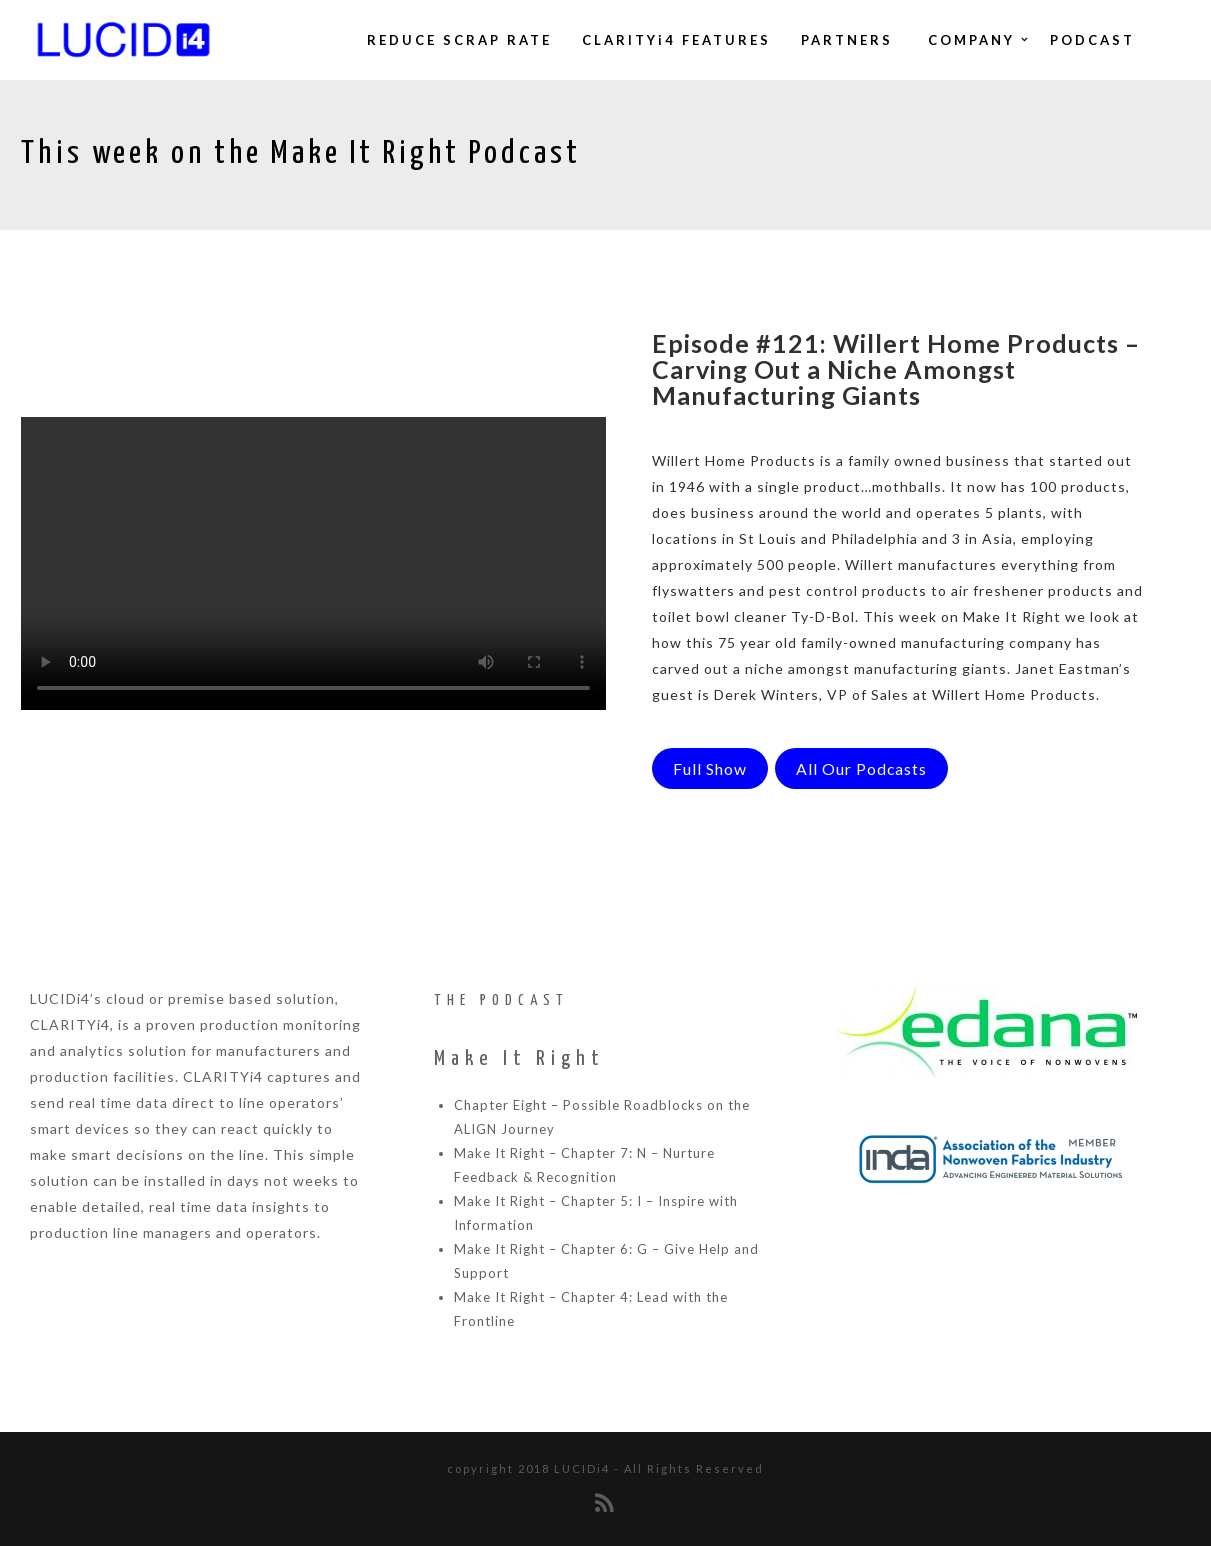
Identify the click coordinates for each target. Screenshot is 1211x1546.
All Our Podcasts (861, 768)
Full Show (710, 768)
